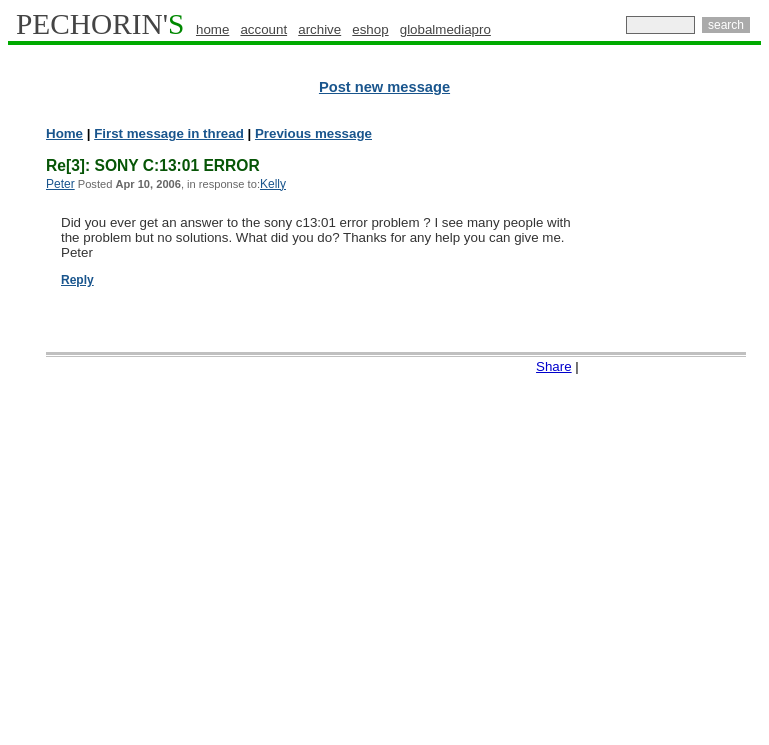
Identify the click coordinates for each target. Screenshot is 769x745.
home (212, 29)
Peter (60, 184)
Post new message (384, 87)
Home (64, 133)
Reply (77, 280)
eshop (370, 29)
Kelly (273, 184)
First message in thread (169, 133)
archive (319, 29)
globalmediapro (445, 29)
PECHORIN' (100, 24)
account (263, 29)
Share (554, 366)
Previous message (313, 133)
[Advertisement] (682, 430)
